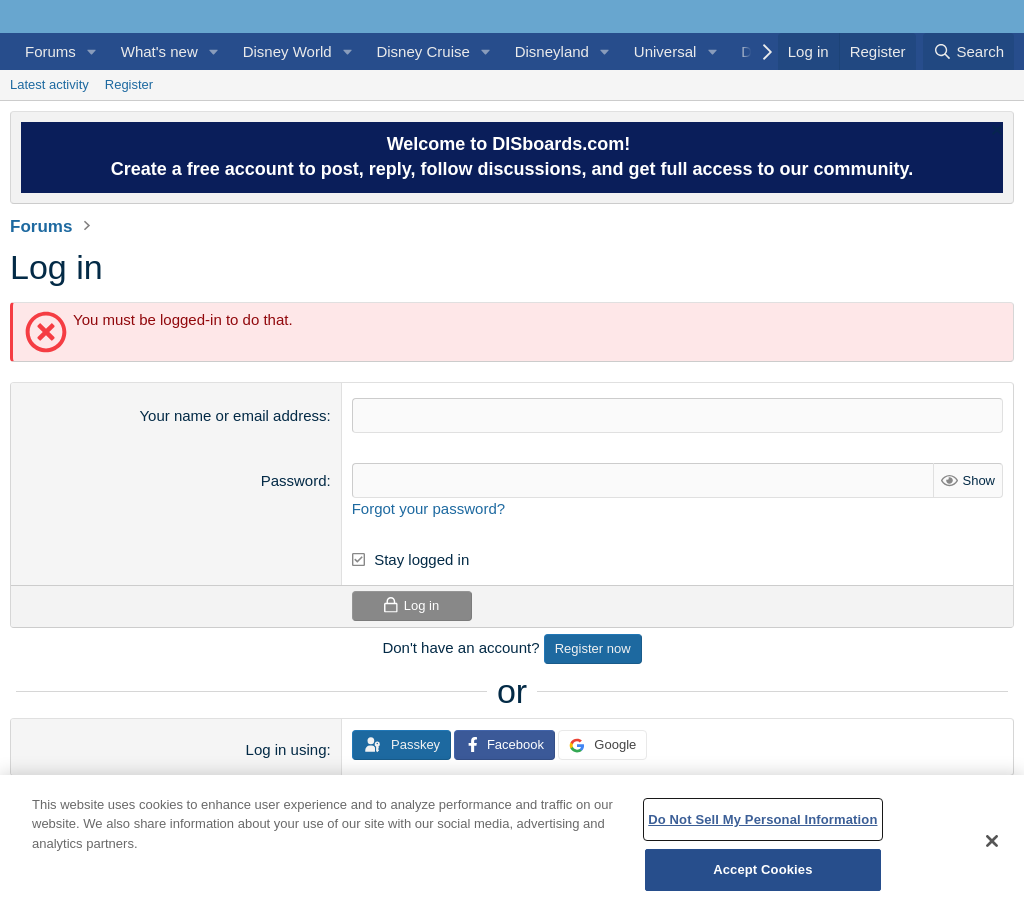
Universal (665, 51)
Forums (50, 51)
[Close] (992, 841)
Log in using (286, 749)
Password (294, 480)
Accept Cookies (762, 869)
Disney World (287, 51)
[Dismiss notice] (994, 132)
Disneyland (552, 51)
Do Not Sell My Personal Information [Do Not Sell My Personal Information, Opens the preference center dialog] (762, 819)
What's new (159, 51)
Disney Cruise (422, 51)
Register (129, 84)
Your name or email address (232, 415)
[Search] (968, 51)
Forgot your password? (428, 508)
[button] (92, 51)
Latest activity (49, 84)
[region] (512, 843)
